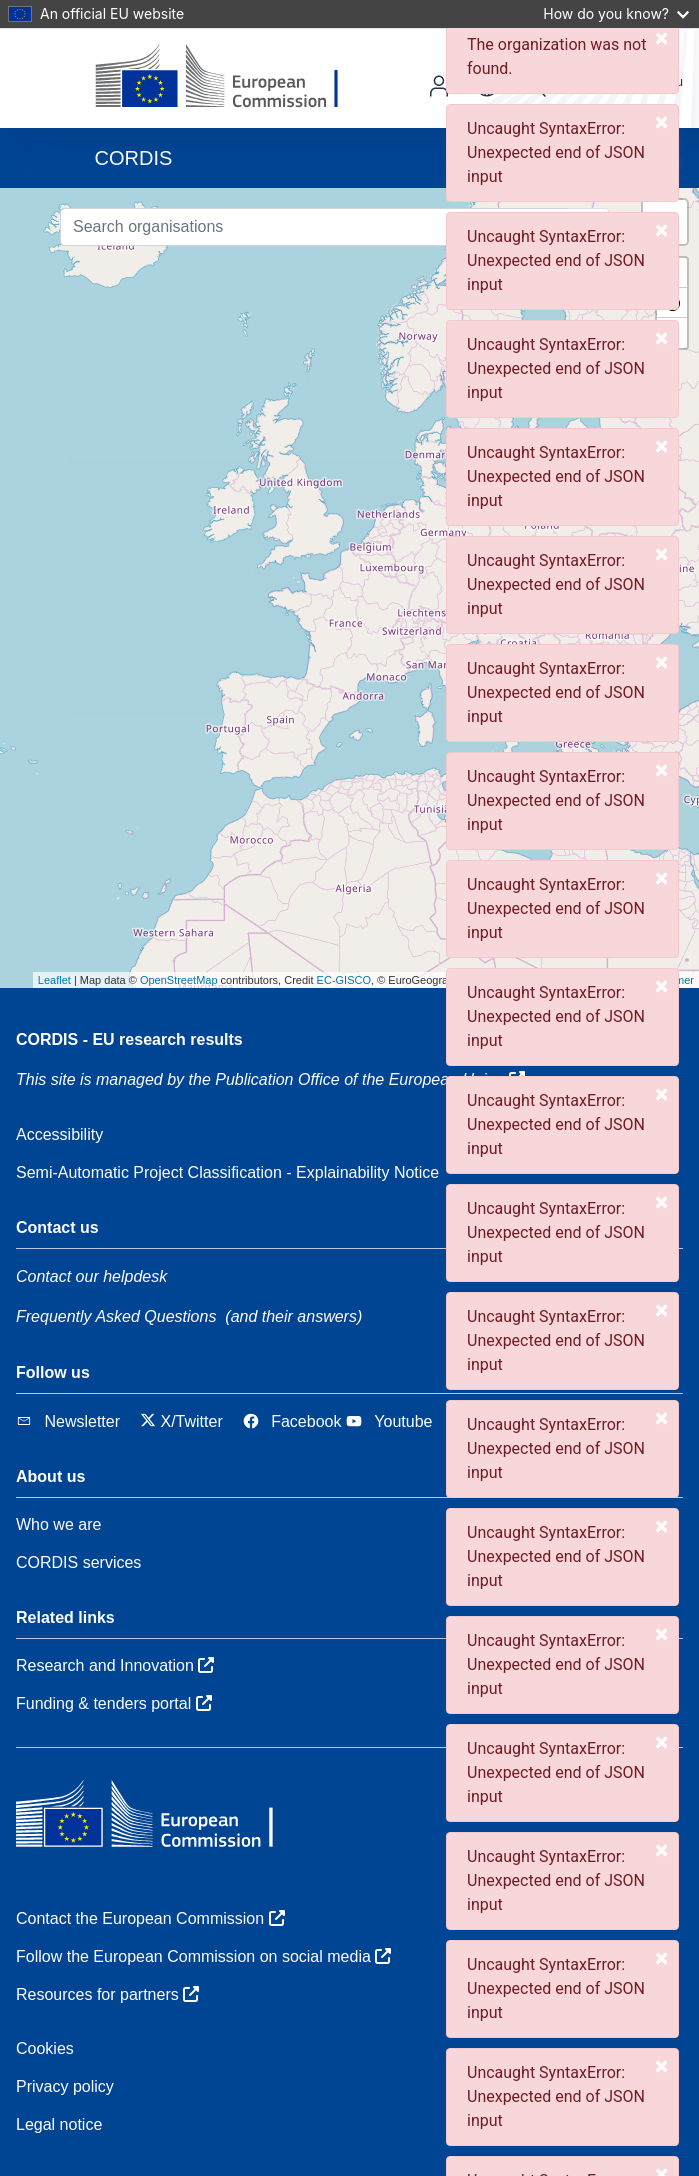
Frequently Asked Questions (116, 1316)
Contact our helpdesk (91, 1276)
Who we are (58, 1524)
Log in (439, 86)
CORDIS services (78, 1562)
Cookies (45, 2048)
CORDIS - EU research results (129, 1039)
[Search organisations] (314, 227)
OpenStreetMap (179, 980)
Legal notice (59, 2124)
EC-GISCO (344, 980)
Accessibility (59, 1134)
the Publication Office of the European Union (357, 1079)
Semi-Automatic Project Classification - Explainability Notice (227, 1172)
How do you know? (616, 13)
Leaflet (54, 980)
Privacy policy (65, 2086)
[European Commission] (232, 78)
